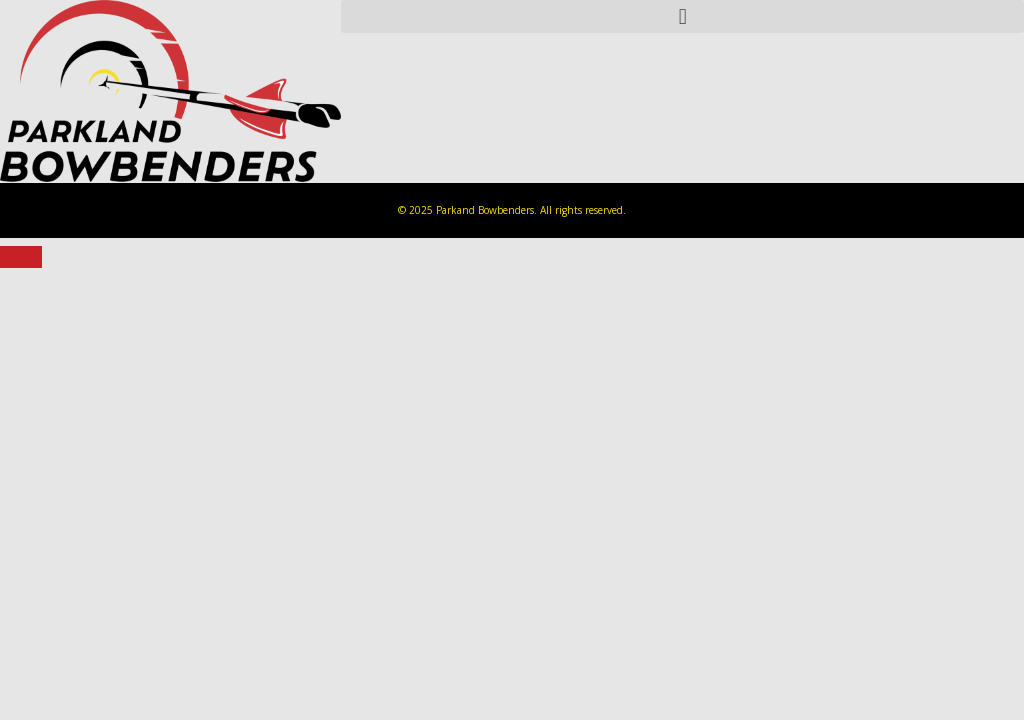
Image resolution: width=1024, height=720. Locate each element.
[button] (682, 16)
